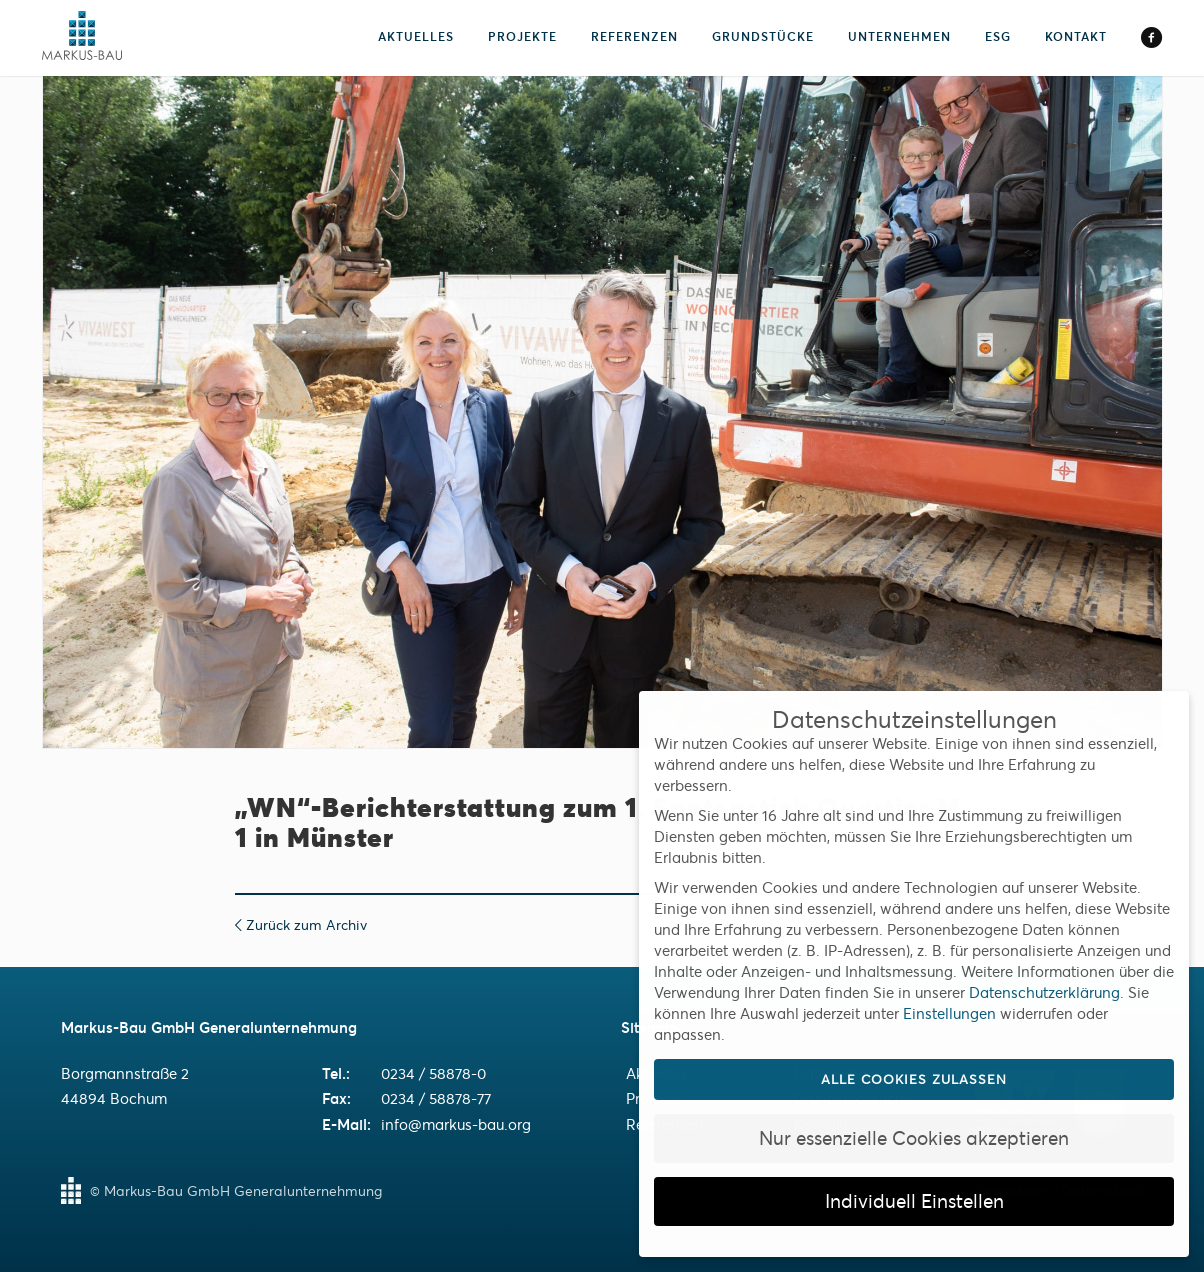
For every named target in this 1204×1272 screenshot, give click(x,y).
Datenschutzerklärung (1044, 992)
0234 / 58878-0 (433, 1073)
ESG (998, 36)
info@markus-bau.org (456, 1124)
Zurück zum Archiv (301, 925)
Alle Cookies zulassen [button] (914, 1079)
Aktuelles (416, 36)
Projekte (522, 36)
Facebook (1151, 39)
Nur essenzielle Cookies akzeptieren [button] (914, 1138)
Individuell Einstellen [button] (914, 1201)
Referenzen (634, 36)
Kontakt (1076, 36)
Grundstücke (763, 36)
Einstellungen (949, 1013)
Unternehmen (899, 36)
